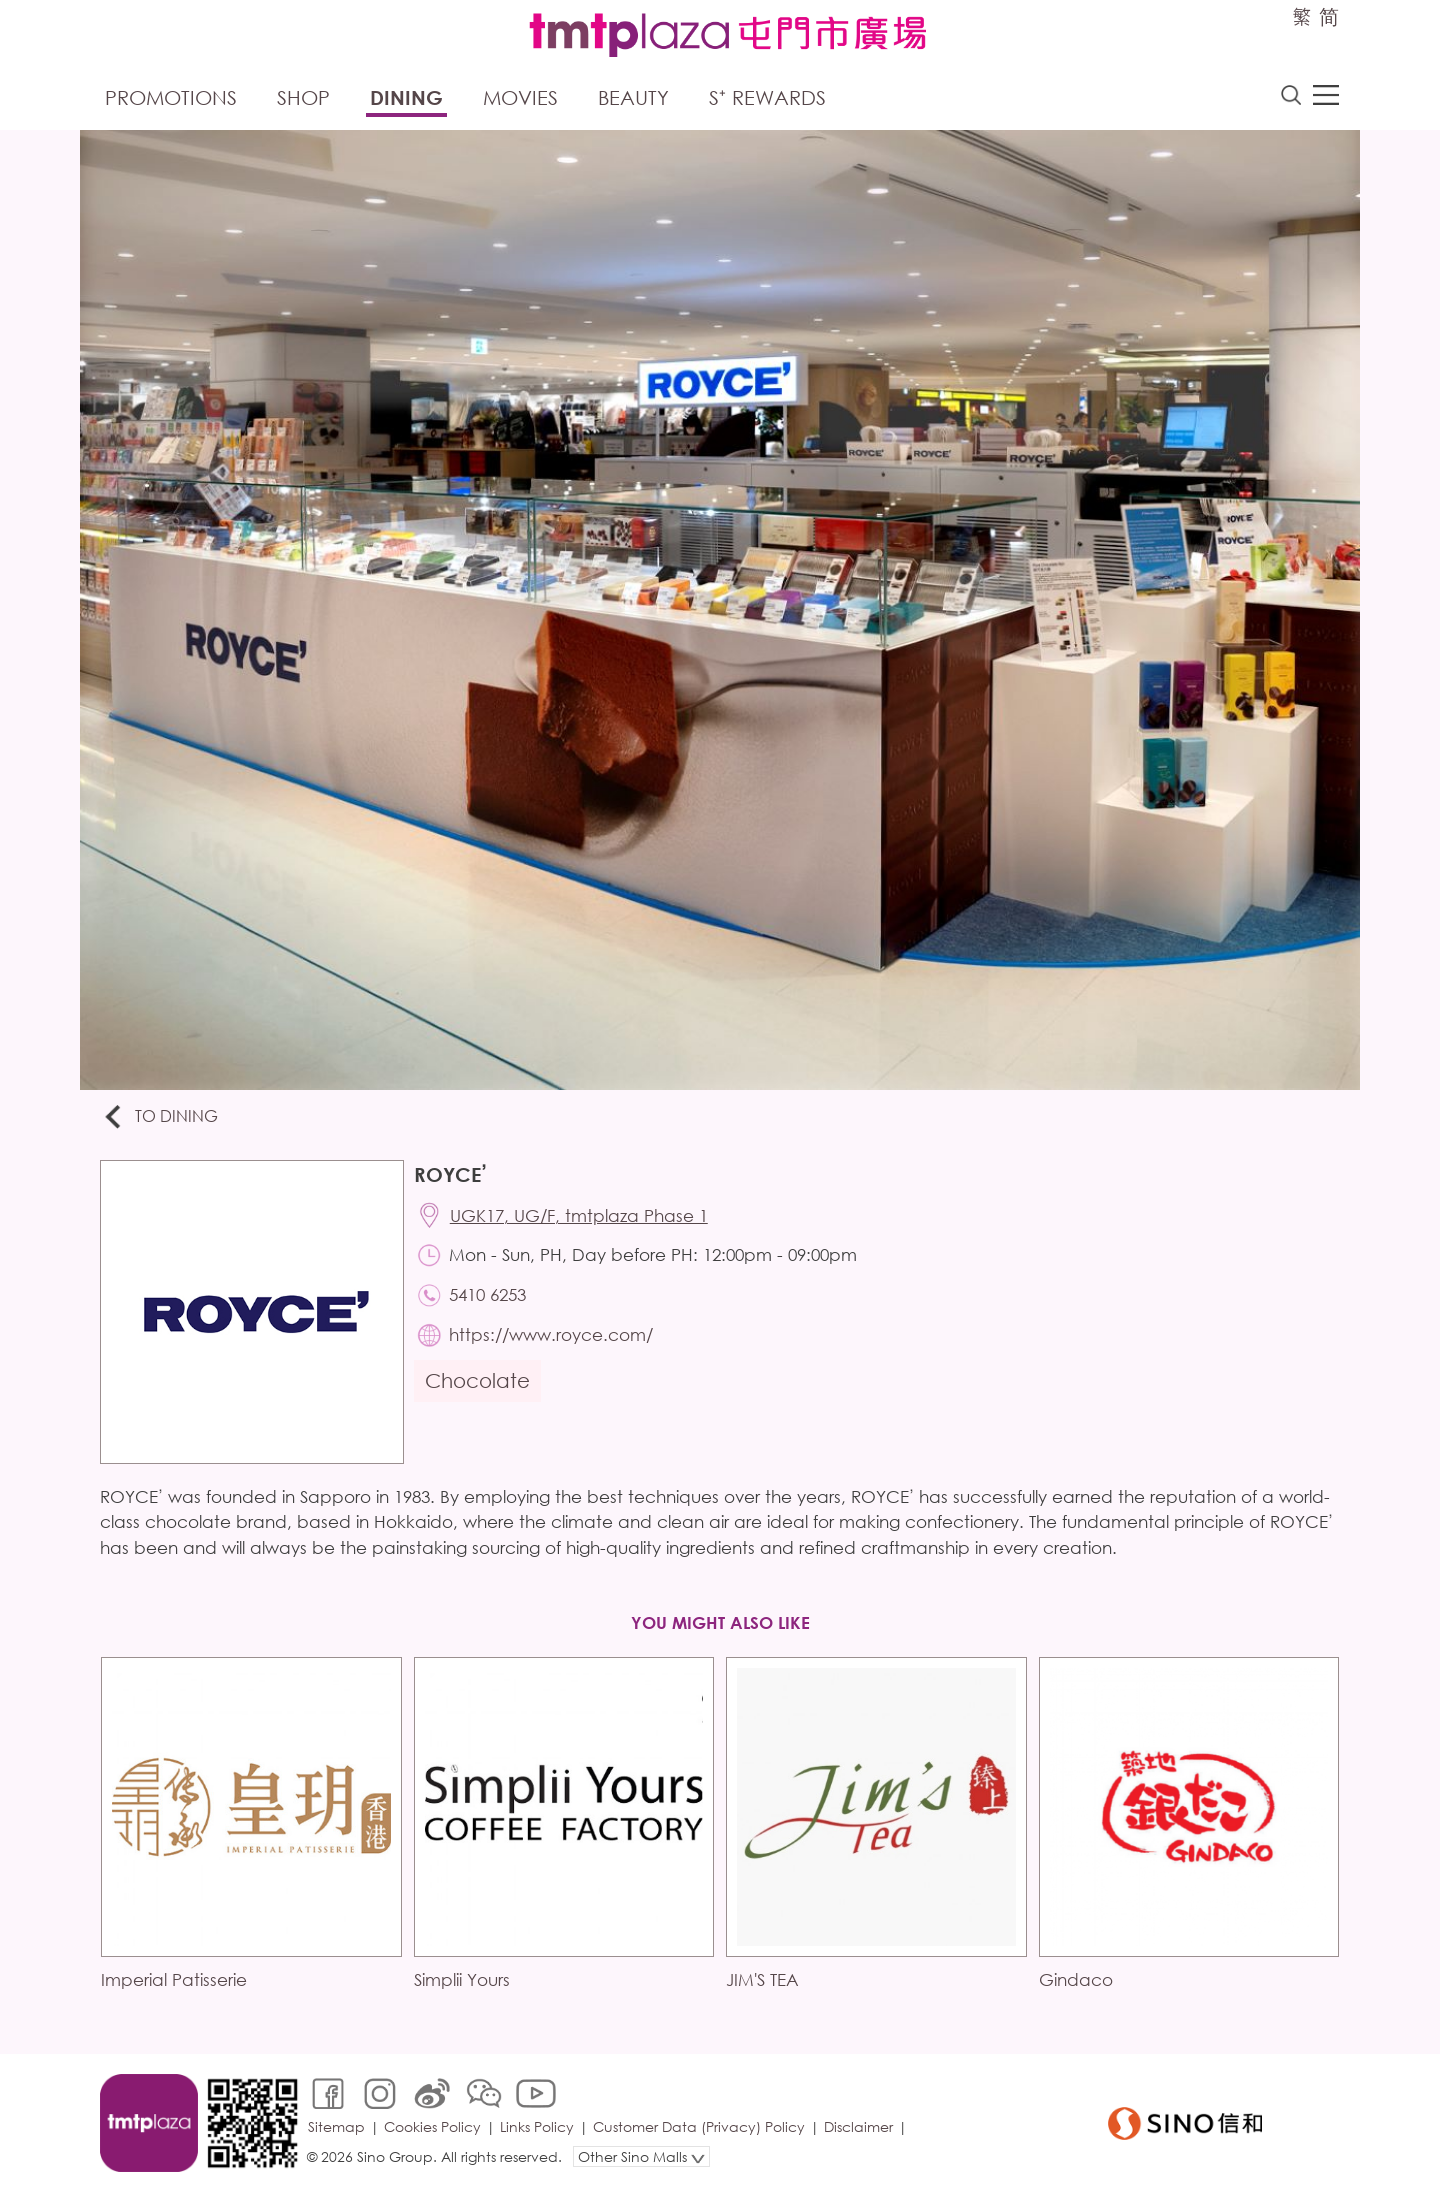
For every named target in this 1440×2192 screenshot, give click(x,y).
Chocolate (477, 1380)
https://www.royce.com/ (551, 1334)
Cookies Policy (432, 2126)
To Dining (159, 1117)
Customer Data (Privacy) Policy (699, 2126)
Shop (303, 97)
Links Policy (537, 2126)
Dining (406, 97)
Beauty (633, 97)
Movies (520, 97)
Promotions (171, 97)
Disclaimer (858, 2126)
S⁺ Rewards (767, 97)
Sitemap (336, 2126)
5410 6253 (487, 1294)
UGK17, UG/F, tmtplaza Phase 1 (579, 1215)
